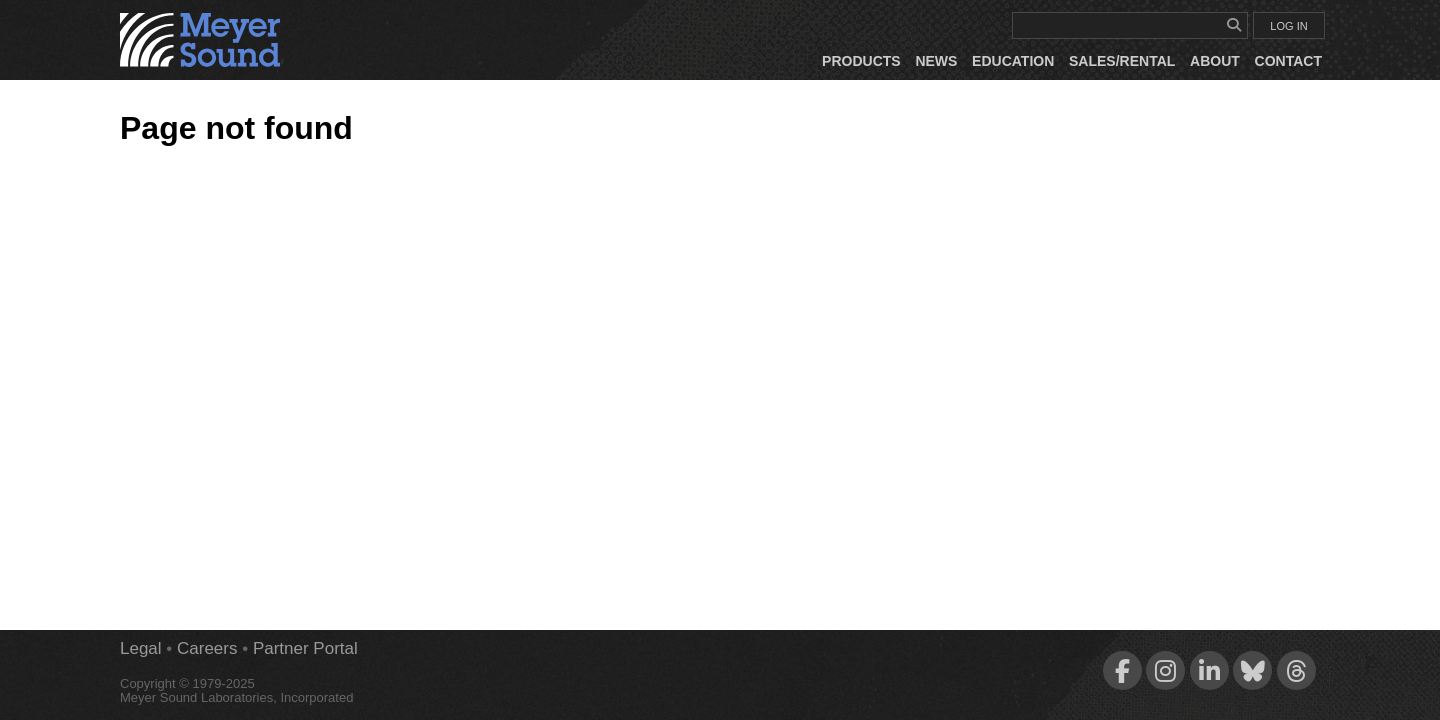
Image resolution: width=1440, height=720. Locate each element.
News (936, 61)
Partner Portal (305, 648)
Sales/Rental (1122, 61)
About (1215, 61)
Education (1013, 61)
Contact (1288, 61)
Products (861, 61)
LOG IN (1288, 26)
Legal (141, 648)
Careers (207, 648)
